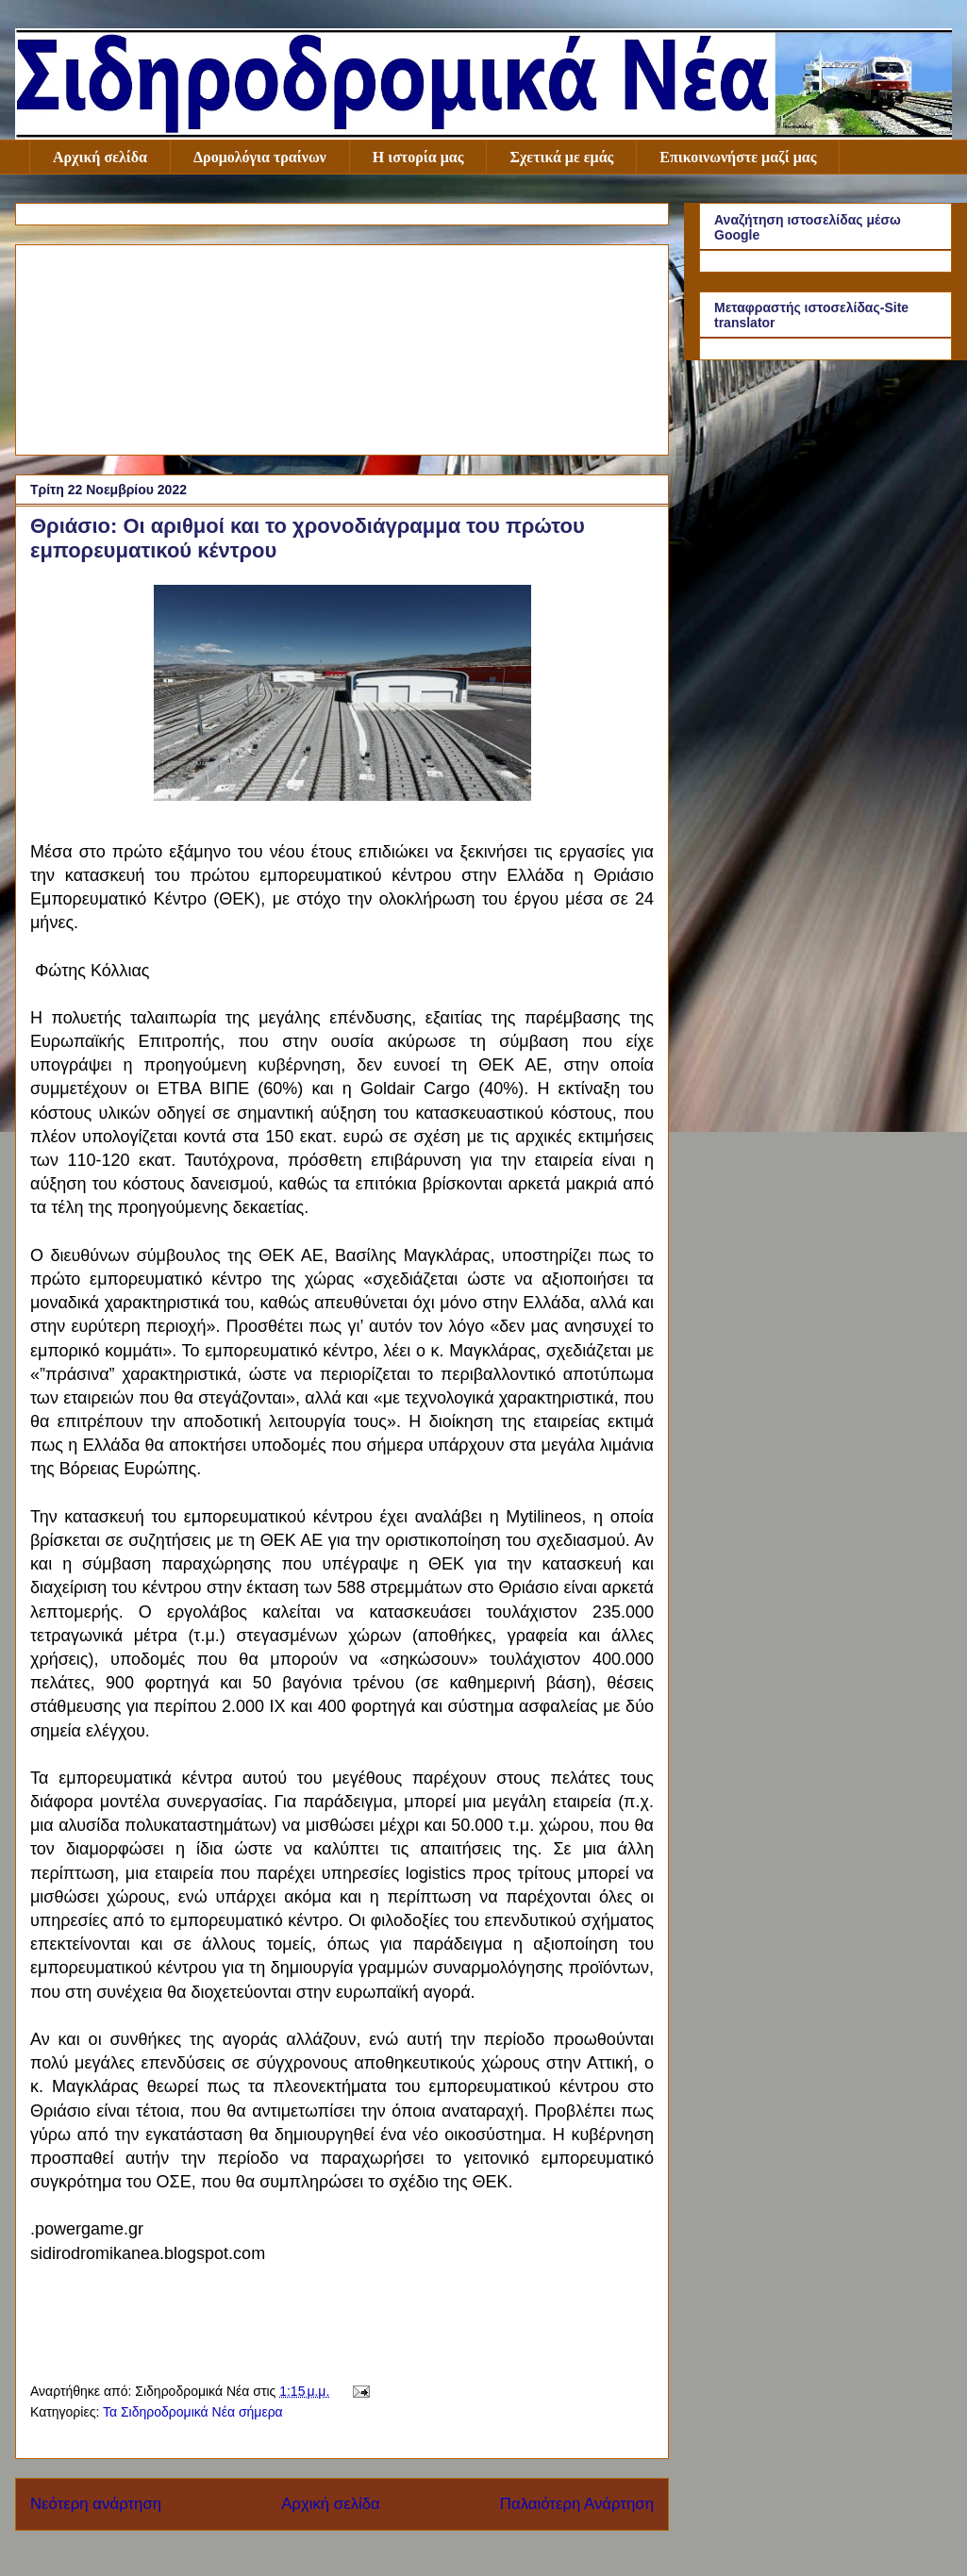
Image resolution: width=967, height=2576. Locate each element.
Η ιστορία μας (418, 157)
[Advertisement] (342, 346)
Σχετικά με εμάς (561, 157)
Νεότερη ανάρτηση (95, 2504)
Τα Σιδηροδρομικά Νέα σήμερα (193, 2411)
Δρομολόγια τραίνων (259, 157)
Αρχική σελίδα (100, 157)
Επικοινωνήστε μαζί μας (737, 157)
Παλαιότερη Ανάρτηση (577, 2504)
